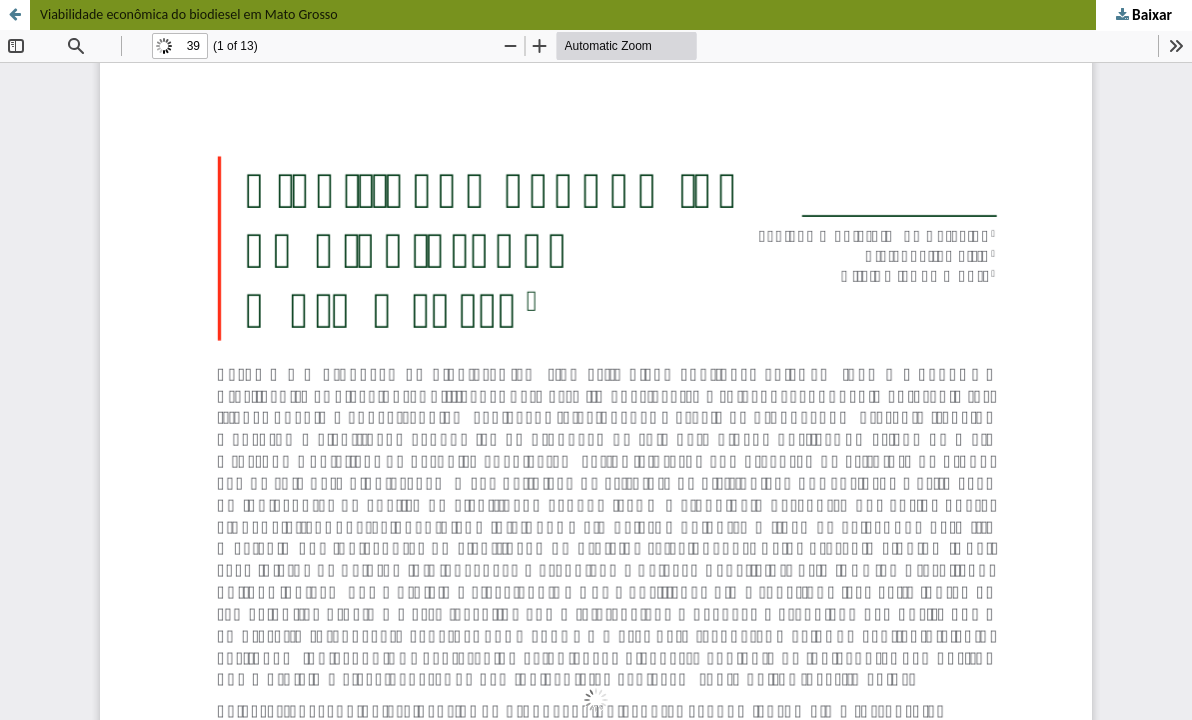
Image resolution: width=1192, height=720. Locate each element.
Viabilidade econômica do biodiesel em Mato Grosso (189, 14)
